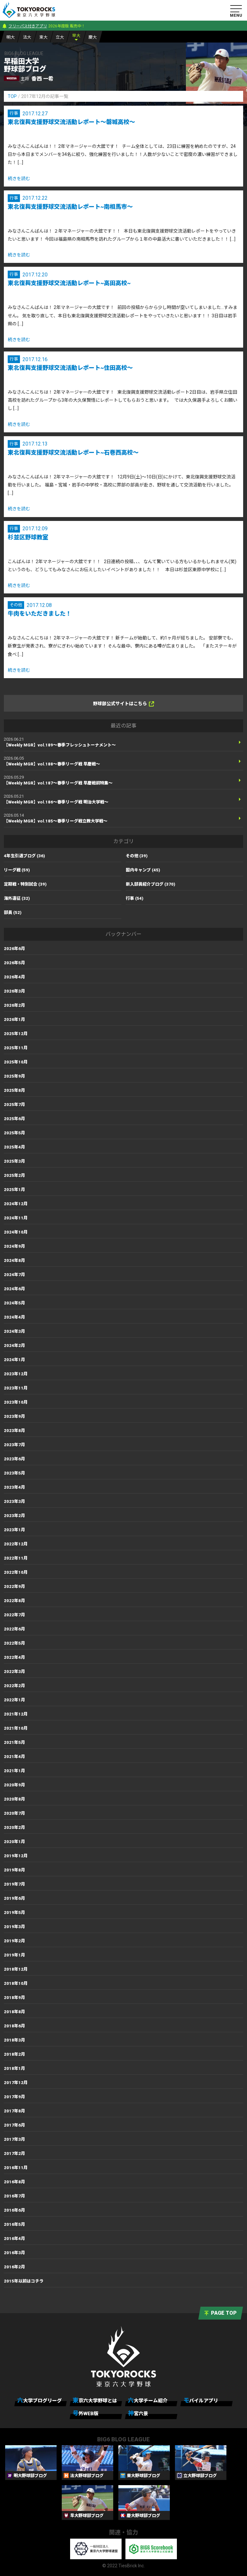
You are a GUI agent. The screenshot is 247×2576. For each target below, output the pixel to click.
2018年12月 (16, 1969)
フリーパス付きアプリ (27, 26)
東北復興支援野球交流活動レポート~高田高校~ (69, 283)
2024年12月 (16, 1203)
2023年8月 (14, 1430)
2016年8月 (14, 2181)
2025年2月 (14, 1175)
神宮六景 (138, 2413)
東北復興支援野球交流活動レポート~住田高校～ (70, 367)
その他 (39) (137, 855)
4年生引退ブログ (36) (24, 855)
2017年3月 (14, 2139)
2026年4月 (14, 977)
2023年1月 (14, 1529)
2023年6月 (14, 1458)
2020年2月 (14, 1827)
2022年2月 (14, 1685)
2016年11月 (16, 2167)
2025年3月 (14, 1161)
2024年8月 (14, 1260)
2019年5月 (14, 1912)
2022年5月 (14, 1643)
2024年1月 (14, 1359)
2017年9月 (14, 2096)
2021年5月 (14, 1742)
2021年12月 (16, 1714)
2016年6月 (14, 2210)
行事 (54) (134, 898)
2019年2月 (14, 1940)
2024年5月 (14, 1303)
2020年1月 (14, 1841)
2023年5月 (14, 1473)
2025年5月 (14, 1132)
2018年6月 (14, 2025)
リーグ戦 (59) (17, 870)
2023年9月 (14, 1416)
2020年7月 (14, 1813)
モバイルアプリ (200, 2400)
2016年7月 (14, 2196)
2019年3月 (14, 1926)
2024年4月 (14, 1317)
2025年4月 (14, 1147)
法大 (27, 37)
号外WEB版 (85, 2413)
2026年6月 (14, 948)
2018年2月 (14, 2054)
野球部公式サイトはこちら (123, 703)
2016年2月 (14, 2266)
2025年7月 (14, 1104)
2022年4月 (14, 1657)
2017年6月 (14, 2125)
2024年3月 (14, 1331)
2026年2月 (14, 1005)
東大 (43, 37)
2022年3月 (14, 1671)
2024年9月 (14, 1246)
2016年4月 (14, 2238)
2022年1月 (14, 1699)
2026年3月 (14, 991)
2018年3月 (14, 2040)
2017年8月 (14, 2111)
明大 (10, 37)
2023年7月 (14, 1444)
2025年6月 (14, 1118)
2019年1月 (14, 1955)
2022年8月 (14, 1600)
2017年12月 (16, 2082)
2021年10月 (16, 1728)
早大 (76, 35)
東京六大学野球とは (95, 2400)
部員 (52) (13, 912)
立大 (60, 37)
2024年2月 (14, 1345)
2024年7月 (14, 1274)
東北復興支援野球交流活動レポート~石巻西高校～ (73, 452)
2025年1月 (14, 1189)
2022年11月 (16, 1558)
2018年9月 (14, 1997)
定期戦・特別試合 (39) (25, 884)
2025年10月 (16, 1062)
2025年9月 (14, 1076)
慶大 (92, 37)
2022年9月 (14, 1586)
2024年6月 (14, 1288)
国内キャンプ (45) (143, 870)
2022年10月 (16, 1572)
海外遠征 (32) (17, 898)
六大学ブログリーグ (39, 2400)
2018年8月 (14, 2011)
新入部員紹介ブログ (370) (150, 884)
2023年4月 (14, 1487)
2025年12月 (16, 1033)
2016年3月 (14, 2252)
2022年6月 (14, 1629)
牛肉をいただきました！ (39, 613)
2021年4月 (14, 1756)
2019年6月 (14, 1898)
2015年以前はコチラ (23, 2281)
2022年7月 (14, 1614)
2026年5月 (14, 962)
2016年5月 (14, 2224)
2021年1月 (14, 1770)
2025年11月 (16, 1047)
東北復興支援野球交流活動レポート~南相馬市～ (70, 206)
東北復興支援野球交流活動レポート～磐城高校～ (71, 122)
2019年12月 (16, 1855)
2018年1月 (14, 2068)
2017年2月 (14, 2153)
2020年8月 (14, 1799)
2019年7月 (14, 1884)
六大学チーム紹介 (148, 2400)
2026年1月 (14, 1019)
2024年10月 (16, 1232)
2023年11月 (16, 1388)
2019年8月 (14, 1870)
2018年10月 (16, 1983)
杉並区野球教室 (28, 537)
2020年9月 (14, 1785)
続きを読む (19, 178)
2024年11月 (16, 1218)
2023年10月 (16, 1402)
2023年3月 (14, 1501)
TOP (12, 96)
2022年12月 (16, 1544)
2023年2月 (14, 1515)
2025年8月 (14, 1090)
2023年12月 (16, 1373)
